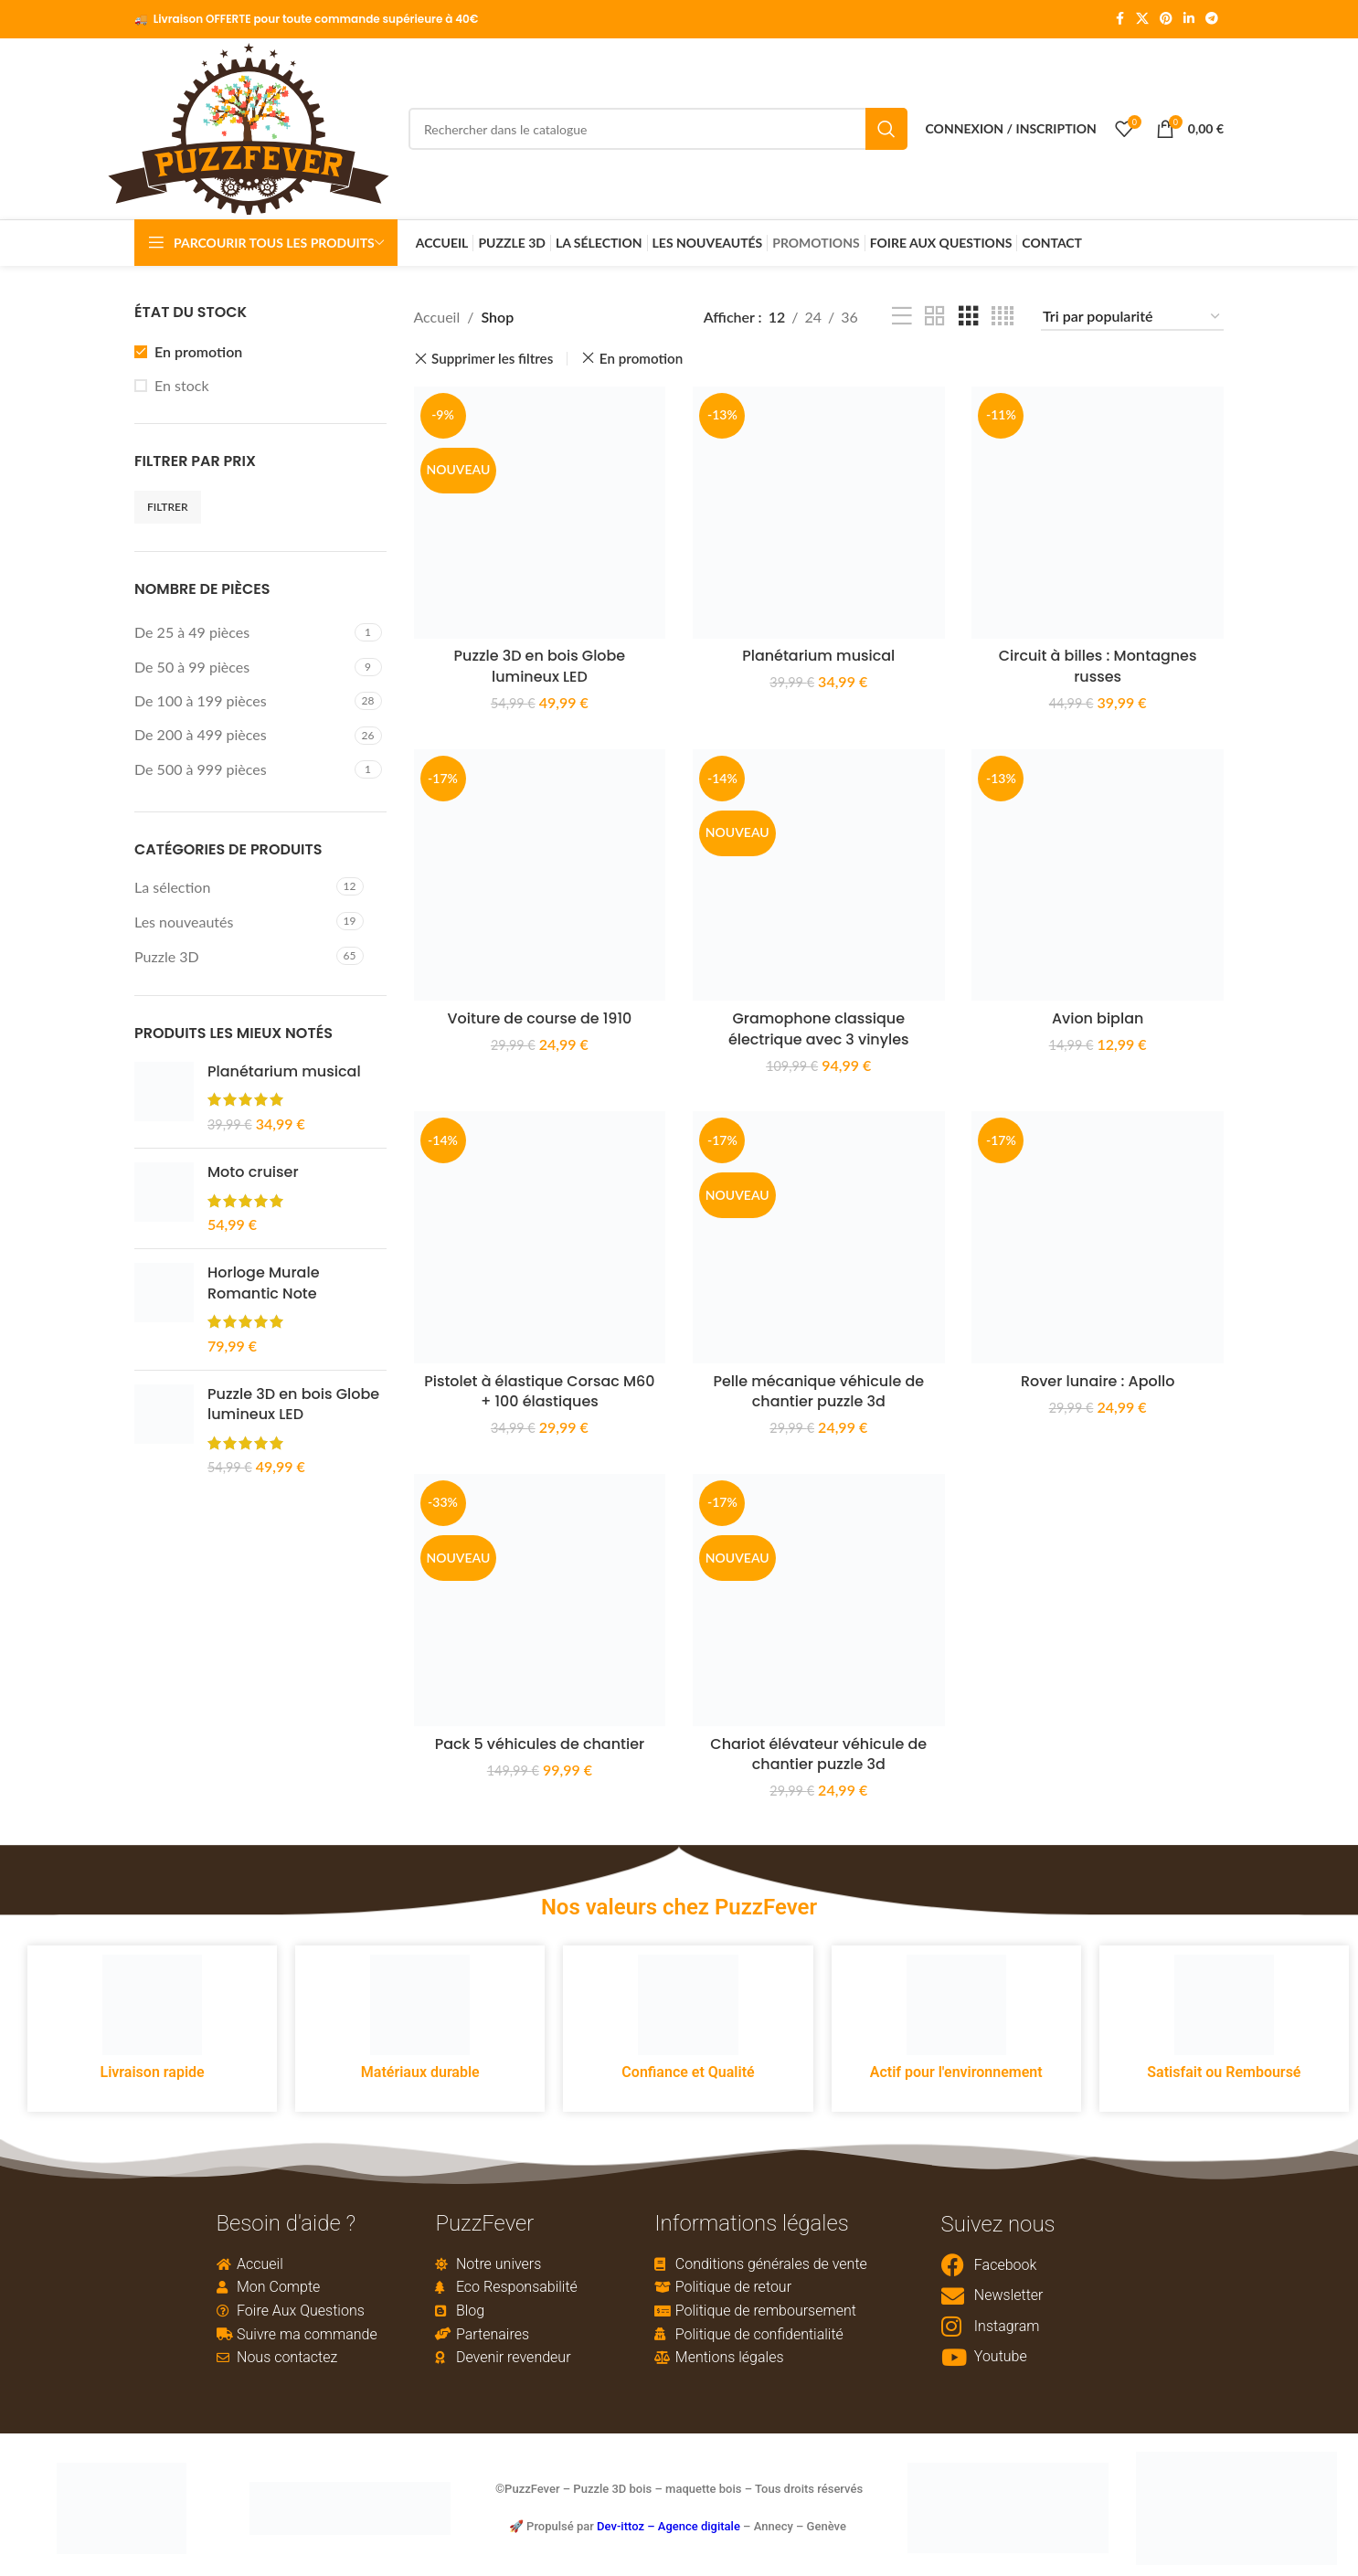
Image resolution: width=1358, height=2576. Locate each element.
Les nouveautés (183, 923)
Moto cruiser (253, 1174)
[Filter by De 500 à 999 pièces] (242, 771)
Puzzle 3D (166, 958)
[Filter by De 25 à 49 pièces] (242, 634)
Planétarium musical (284, 1074)
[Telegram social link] (1212, 19)
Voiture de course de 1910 (539, 1020)
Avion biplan (1098, 1020)
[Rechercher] (657, 130)
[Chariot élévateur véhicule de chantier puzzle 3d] (819, 1602)
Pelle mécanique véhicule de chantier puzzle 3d (818, 1393)
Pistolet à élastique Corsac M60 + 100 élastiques (539, 1393)
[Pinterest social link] (1166, 19)
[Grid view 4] (1002, 318)
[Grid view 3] (969, 318)
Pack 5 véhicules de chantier (539, 1745)
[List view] (902, 318)
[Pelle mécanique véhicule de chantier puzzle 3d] (819, 1239)
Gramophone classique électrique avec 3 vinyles (818, 1030)
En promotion (198, 352)
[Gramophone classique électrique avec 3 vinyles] (819, 877)
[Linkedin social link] (1189, 19)
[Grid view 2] (935, 318)
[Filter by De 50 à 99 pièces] (242, 668)
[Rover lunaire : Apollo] (1098, 1239)
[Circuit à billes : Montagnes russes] (1098, 514)
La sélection (172, 887)
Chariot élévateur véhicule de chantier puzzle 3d (819, 1755)
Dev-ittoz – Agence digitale (668, 2528)
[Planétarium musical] (819, 514)
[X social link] (1142, 19)
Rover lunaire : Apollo (1098, 1383)
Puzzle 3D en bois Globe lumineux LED (293, 1406)
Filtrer (167, 507)
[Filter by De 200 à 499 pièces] (242, 736)
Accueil (437, 318)
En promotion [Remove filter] (641, 360)
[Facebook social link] (1119, 19)
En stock (181, 387)
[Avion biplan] (1098, 877)
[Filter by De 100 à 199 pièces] (242, 702)
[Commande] (1132, 318)
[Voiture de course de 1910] (540, 877)
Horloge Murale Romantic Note (263, 1285)
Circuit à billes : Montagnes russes (1098, 667)
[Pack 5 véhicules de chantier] (540, 1602)
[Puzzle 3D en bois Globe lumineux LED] (540, 514)
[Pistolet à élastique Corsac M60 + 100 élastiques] (540, 1239)
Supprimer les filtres (492, 360)
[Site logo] (248, 127)
